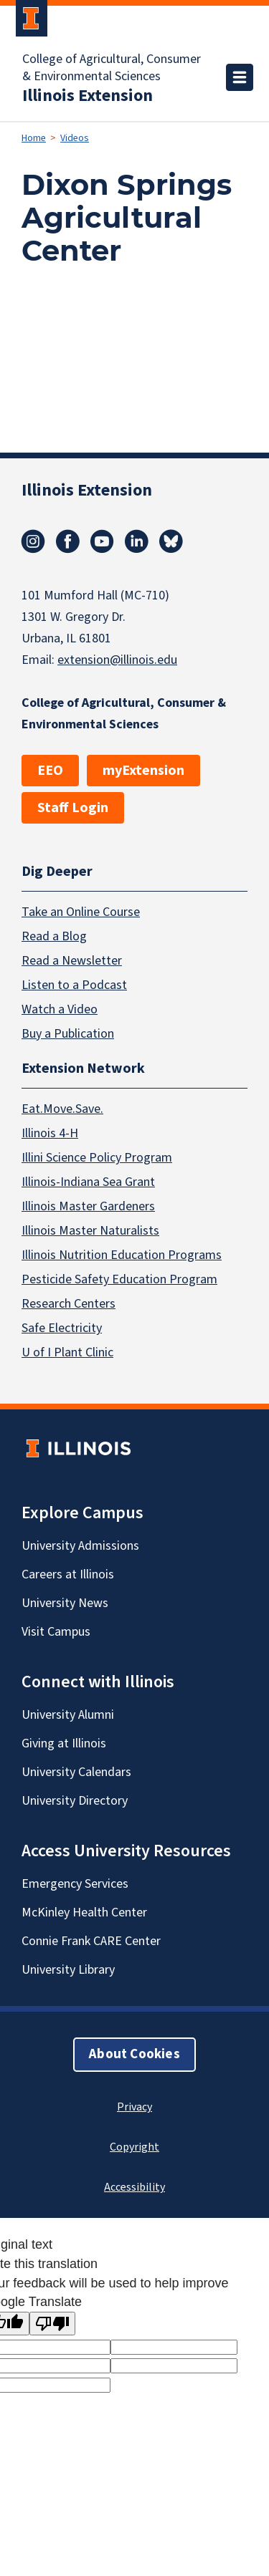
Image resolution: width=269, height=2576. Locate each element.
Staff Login (72, 808)
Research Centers (68, 1304)
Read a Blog (54, 936)
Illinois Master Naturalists (90, 1231)
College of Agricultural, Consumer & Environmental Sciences (111, 68)
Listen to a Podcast (74, 985)
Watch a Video (60, 1009)
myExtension (143, 771)
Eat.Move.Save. (62, 1109)
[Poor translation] (52, 2323)
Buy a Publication (68, 1034)
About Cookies (134, 2054)
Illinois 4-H (50, 1133)
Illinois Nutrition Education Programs (122, 1255)
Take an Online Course (81, 912)
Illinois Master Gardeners (88, 1206)
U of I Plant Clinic (67, 1352)
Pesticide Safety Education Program (119, 1279)
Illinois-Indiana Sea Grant (88, 1182)
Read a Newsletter (72, 961)
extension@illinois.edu (117, 660)
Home (34, 138)
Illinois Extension (87, 96)
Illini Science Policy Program (97, 1158)
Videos (74, 138)
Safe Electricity (62, 1328)
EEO (50, 771)
